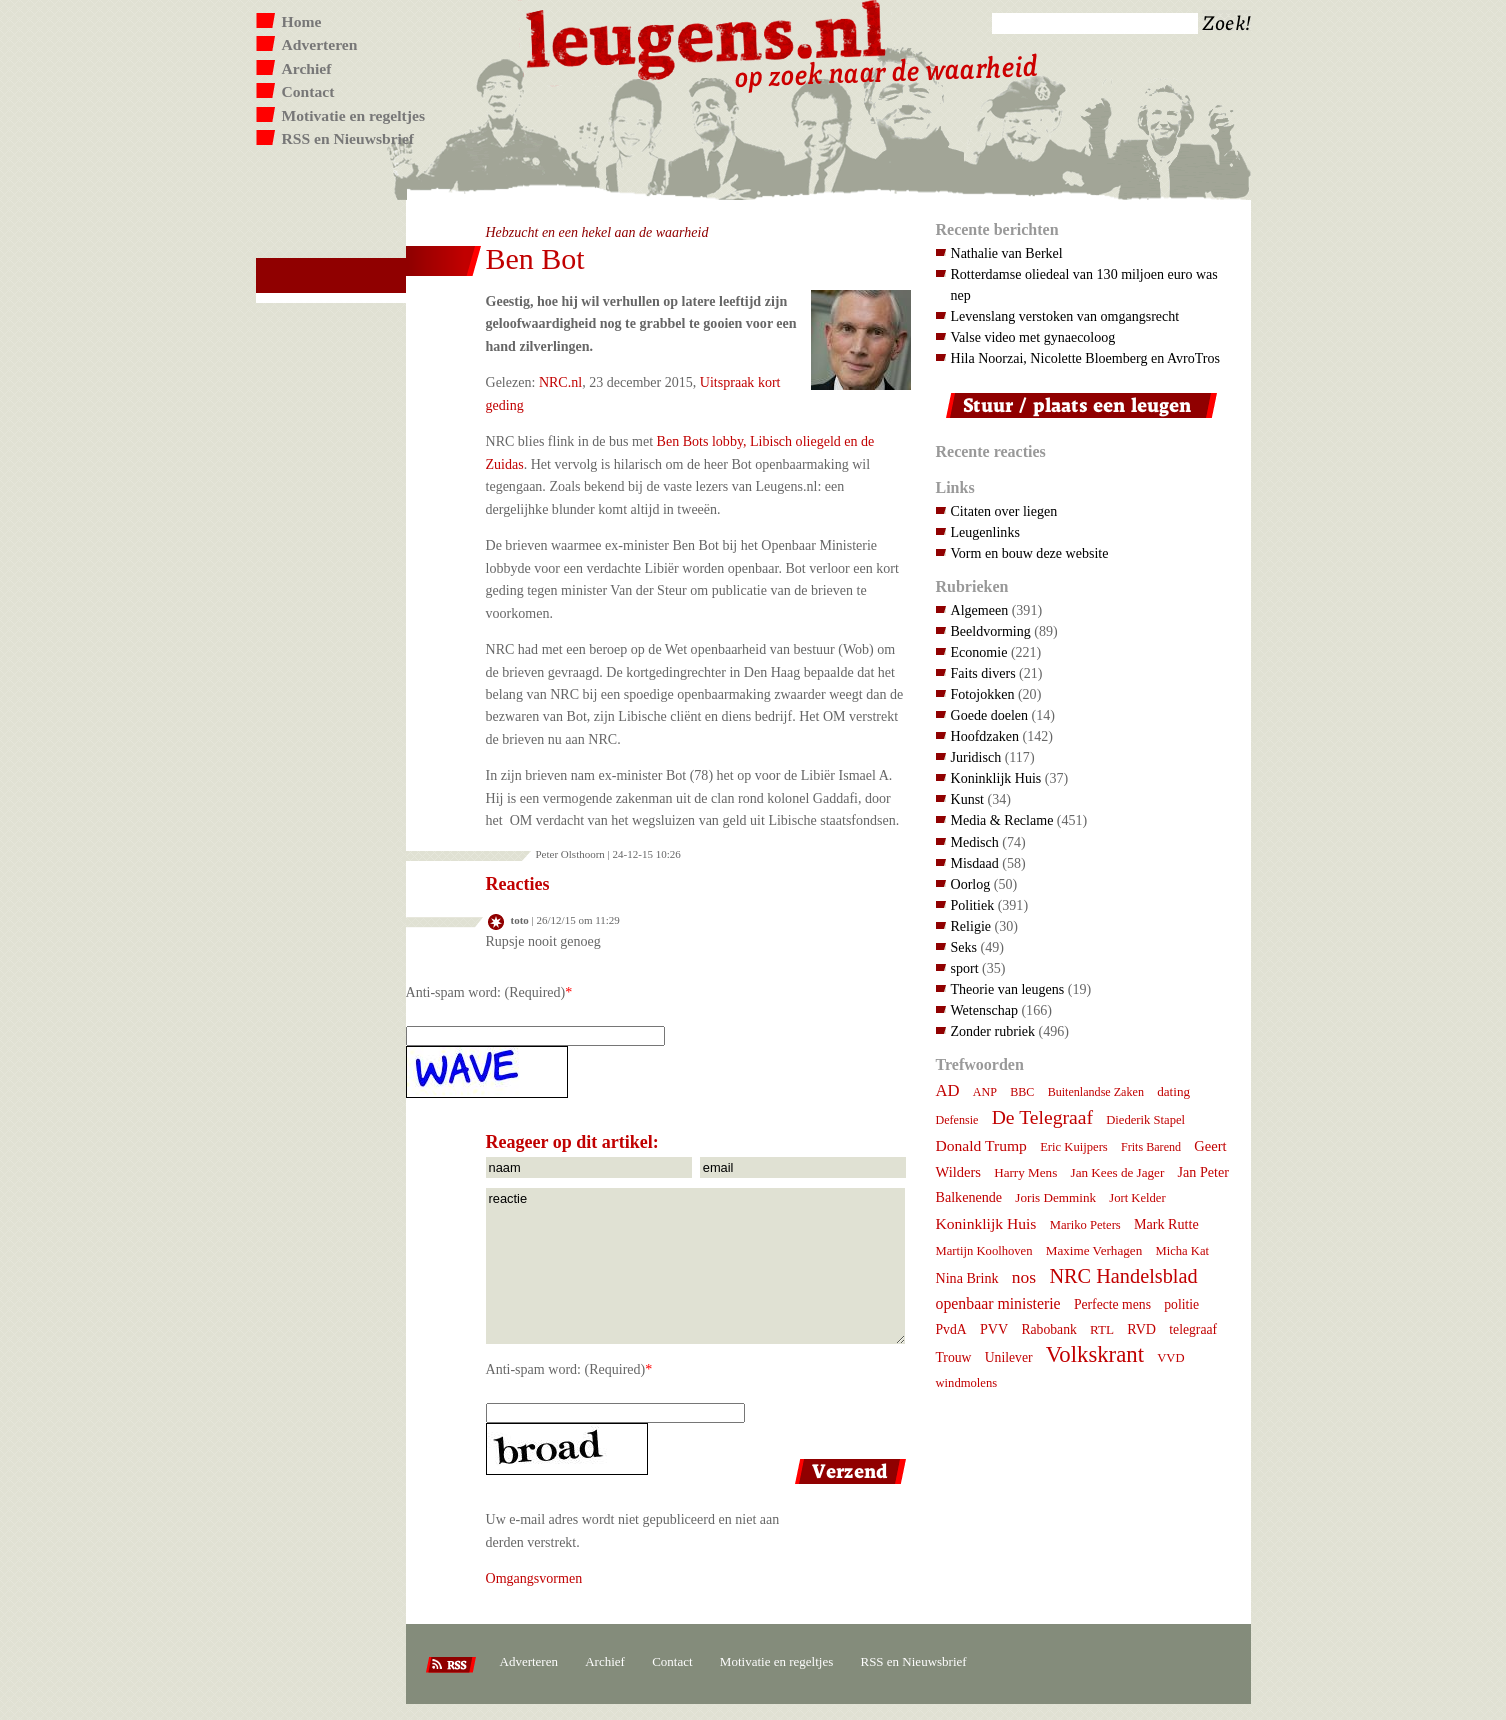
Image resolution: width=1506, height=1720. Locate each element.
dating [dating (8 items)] (1173, 1091)
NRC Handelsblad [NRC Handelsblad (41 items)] (1123, 1276)
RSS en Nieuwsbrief (348, 138)
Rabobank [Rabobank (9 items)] (1048, 1329)
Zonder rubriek (993, 1031)
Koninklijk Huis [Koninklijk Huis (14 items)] (986, 1223)
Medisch (975, 842)
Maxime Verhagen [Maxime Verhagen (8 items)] (1094, 1250)
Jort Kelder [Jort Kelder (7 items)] (1137, 1198)
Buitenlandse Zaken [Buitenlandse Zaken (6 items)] (1096, 1092)
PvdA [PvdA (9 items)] (951, 1329)
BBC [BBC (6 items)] (1022, 1092)
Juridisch (976, 757)
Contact (308, 91)
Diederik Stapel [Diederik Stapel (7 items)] (1145, 1120)
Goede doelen (990, 715)
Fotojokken (983, 694)
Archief (307, 68)
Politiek (973, 905)
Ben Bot (535, 258)
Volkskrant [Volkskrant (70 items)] (1095, 1354)
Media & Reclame (1002, 820)
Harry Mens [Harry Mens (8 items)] (1025, 1172)
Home (302, 21)
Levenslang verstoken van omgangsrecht (1065, 316)
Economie (979, 652)
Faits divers (983, 673)
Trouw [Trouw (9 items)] (954, 1357)
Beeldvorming (991, 631)
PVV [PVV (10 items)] (994, 1329)
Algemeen (980, 610)
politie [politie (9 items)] (1181, 1304)
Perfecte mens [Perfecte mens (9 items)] (1112, 1304)
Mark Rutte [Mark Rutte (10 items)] (1166, 1224)
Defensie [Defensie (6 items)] (957, 1120)
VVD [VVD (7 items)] (1170, 1358)
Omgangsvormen (534, 1578)
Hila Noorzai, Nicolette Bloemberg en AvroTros (1085, 358)
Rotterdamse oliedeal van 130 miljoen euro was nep (1084, 284)
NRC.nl (560, 382)
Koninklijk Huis (996, 778)
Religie (971, 926)
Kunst (968, 799)
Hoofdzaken (985, 736)
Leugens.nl (707, 37)
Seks (964, 947)
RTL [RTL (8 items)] (1102, 1329)
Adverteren (320, 44)
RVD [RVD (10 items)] (1141, 1329)
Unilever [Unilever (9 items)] (1009, 1357)
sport (965, 968)
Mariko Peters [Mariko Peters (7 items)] (1085, 1225)
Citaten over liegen (1004, 511)
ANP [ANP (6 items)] (985, 1092)
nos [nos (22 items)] (1024, 1277)
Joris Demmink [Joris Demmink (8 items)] (1055, 1197)
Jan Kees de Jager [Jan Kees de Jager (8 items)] (1118, 1172)
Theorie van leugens (1008, 989)
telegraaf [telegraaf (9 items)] (1193, 1329)
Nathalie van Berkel (1007, 253)
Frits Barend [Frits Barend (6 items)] (1151, 1147)
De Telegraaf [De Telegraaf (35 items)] (1042, 1117)
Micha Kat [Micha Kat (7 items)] (1182, 1251)
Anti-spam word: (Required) (486, 992)
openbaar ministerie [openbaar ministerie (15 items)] (998, 1303)
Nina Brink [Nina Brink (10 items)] (967, 1278)
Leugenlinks (985, 532)
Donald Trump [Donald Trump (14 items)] (981, 1145)
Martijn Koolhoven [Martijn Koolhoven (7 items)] (984, 1251)
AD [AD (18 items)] (948, 1090)
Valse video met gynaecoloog (1033, 337)
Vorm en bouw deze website (1030, 553)
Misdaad (975, 863)
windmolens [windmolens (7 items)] (967, 1383)
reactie (695, 1266)
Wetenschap (984, 1010)
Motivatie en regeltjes (353, 115)
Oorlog (971, 884)
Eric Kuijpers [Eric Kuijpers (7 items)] (1074, 1147)
